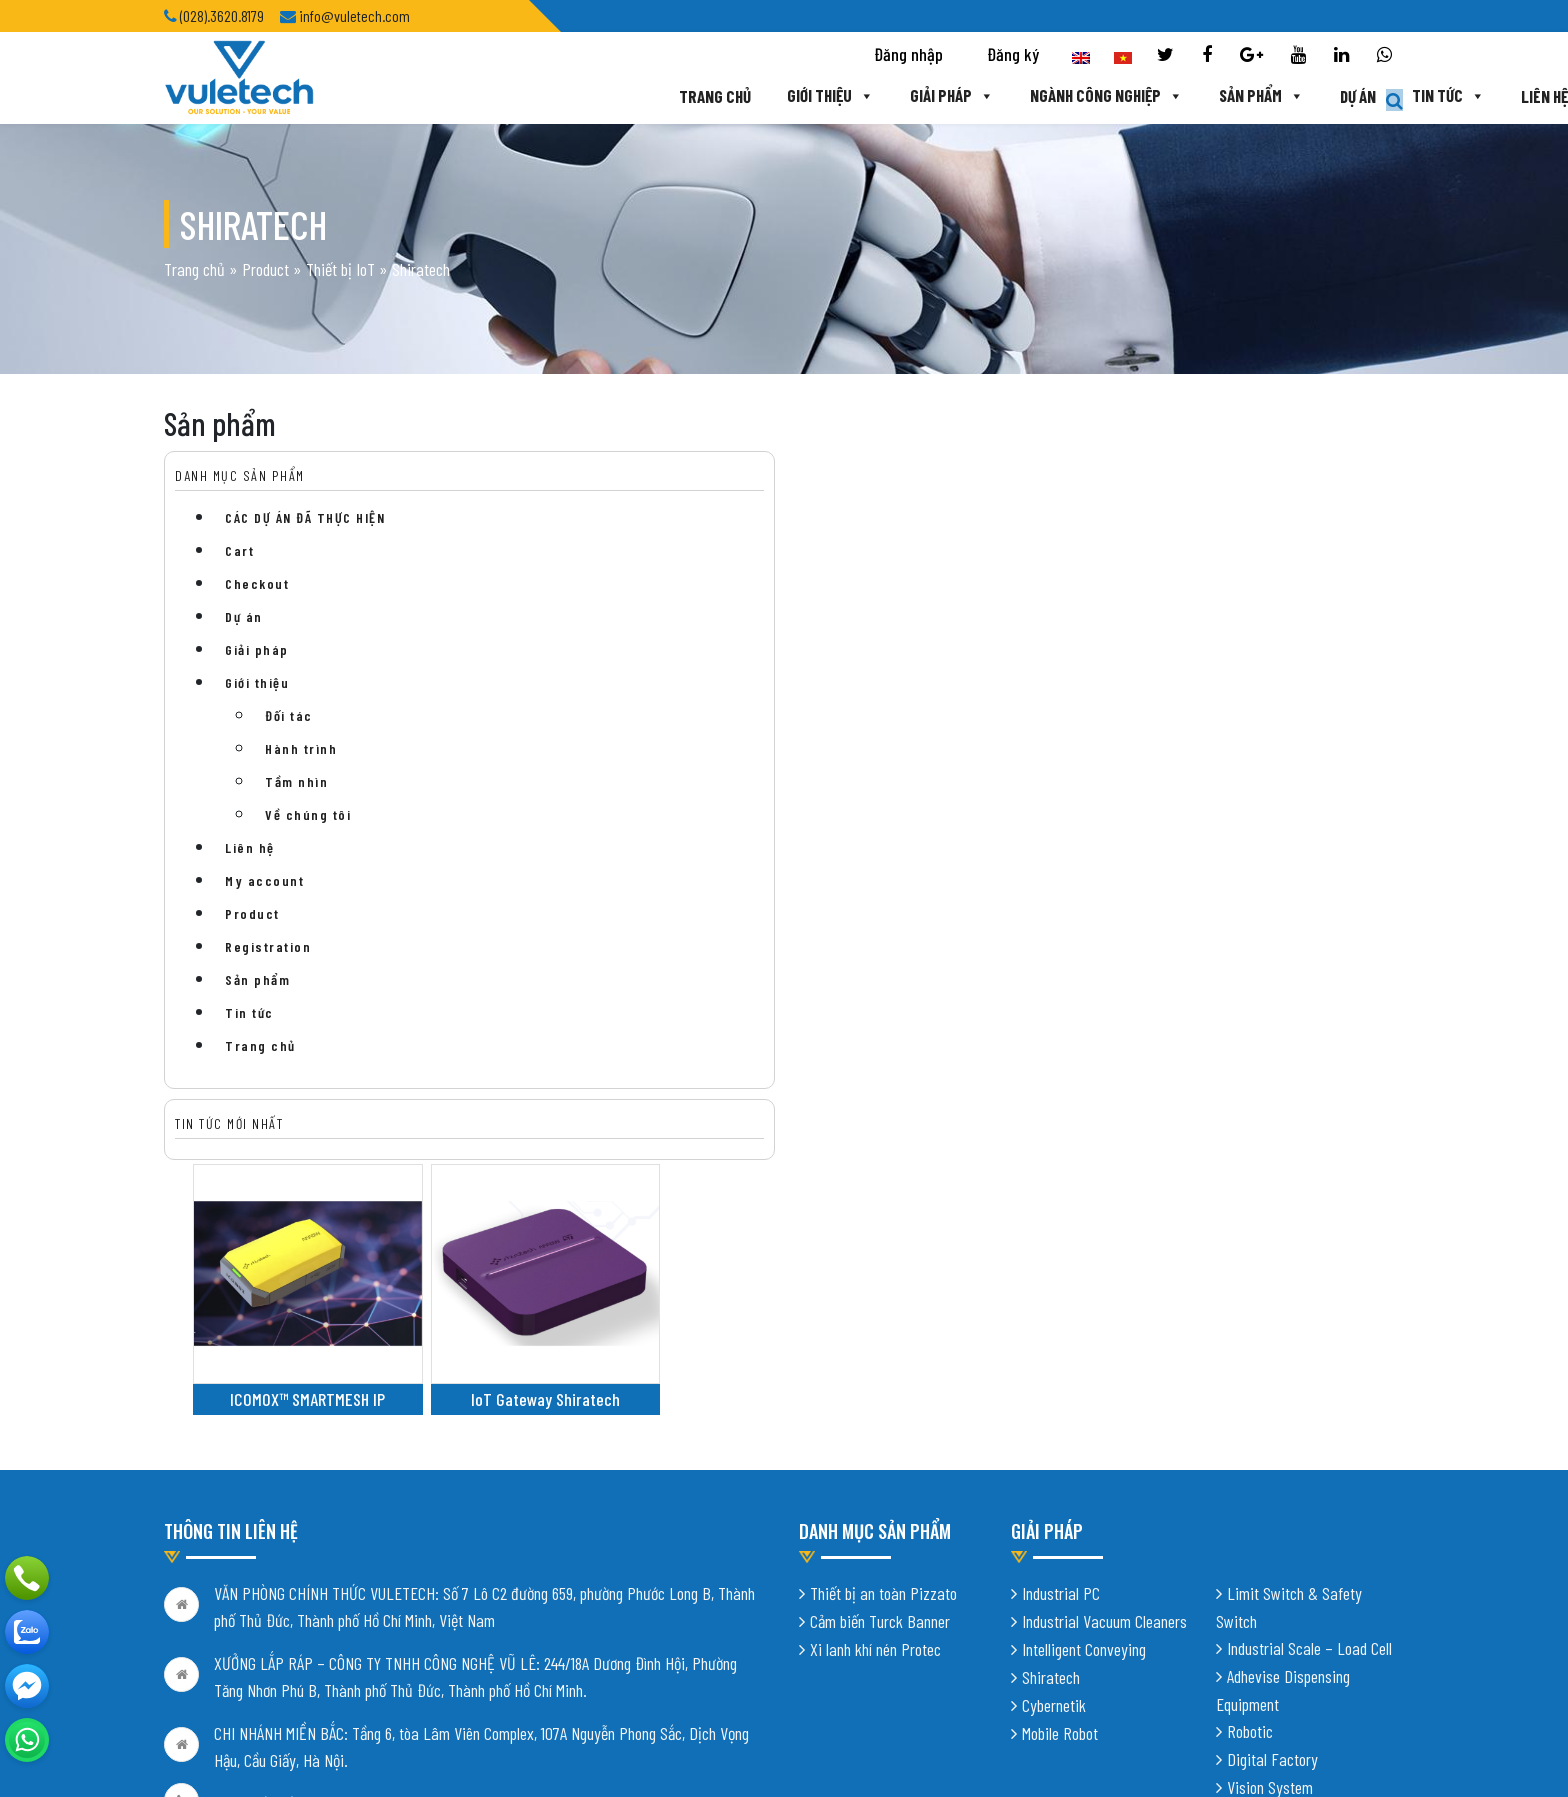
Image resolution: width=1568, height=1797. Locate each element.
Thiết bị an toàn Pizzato (883, 1325)
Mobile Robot (1060, 1465)
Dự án (1183, 97)
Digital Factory (1272, 1491)
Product (265, 285)
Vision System (1270, 1519)
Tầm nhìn (296, 813)
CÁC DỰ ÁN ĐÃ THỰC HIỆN (305, 549)
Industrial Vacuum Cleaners (1104, 1353)
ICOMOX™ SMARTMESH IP (607, 676)
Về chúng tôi (308, 846)
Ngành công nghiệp (930, 97)
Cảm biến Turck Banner (880, 1353)
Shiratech (1051, 1409)
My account (264, 912)
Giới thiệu (652, 97)
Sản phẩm (1086, 97)
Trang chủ (536, 97)
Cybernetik (1054, 1437)
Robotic (1250, 1463)
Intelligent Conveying (1084, 1381)
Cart (239, 582)
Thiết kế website (412, 1746)
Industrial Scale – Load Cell (1309, 1380)
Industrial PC (1061, 1325)
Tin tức (1274, 97)
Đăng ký (1013, 56)
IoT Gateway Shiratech (808, 676)
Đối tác (289, 747)
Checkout (257, 615)
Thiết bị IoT (340, 285)
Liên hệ (1370, 97)
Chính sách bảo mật (222, 1664)
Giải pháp (774, 97)
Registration (268, 978)
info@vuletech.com (272, 1621)
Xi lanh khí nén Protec (875, 1381)
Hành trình (301, 780)
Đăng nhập (908, 56)
